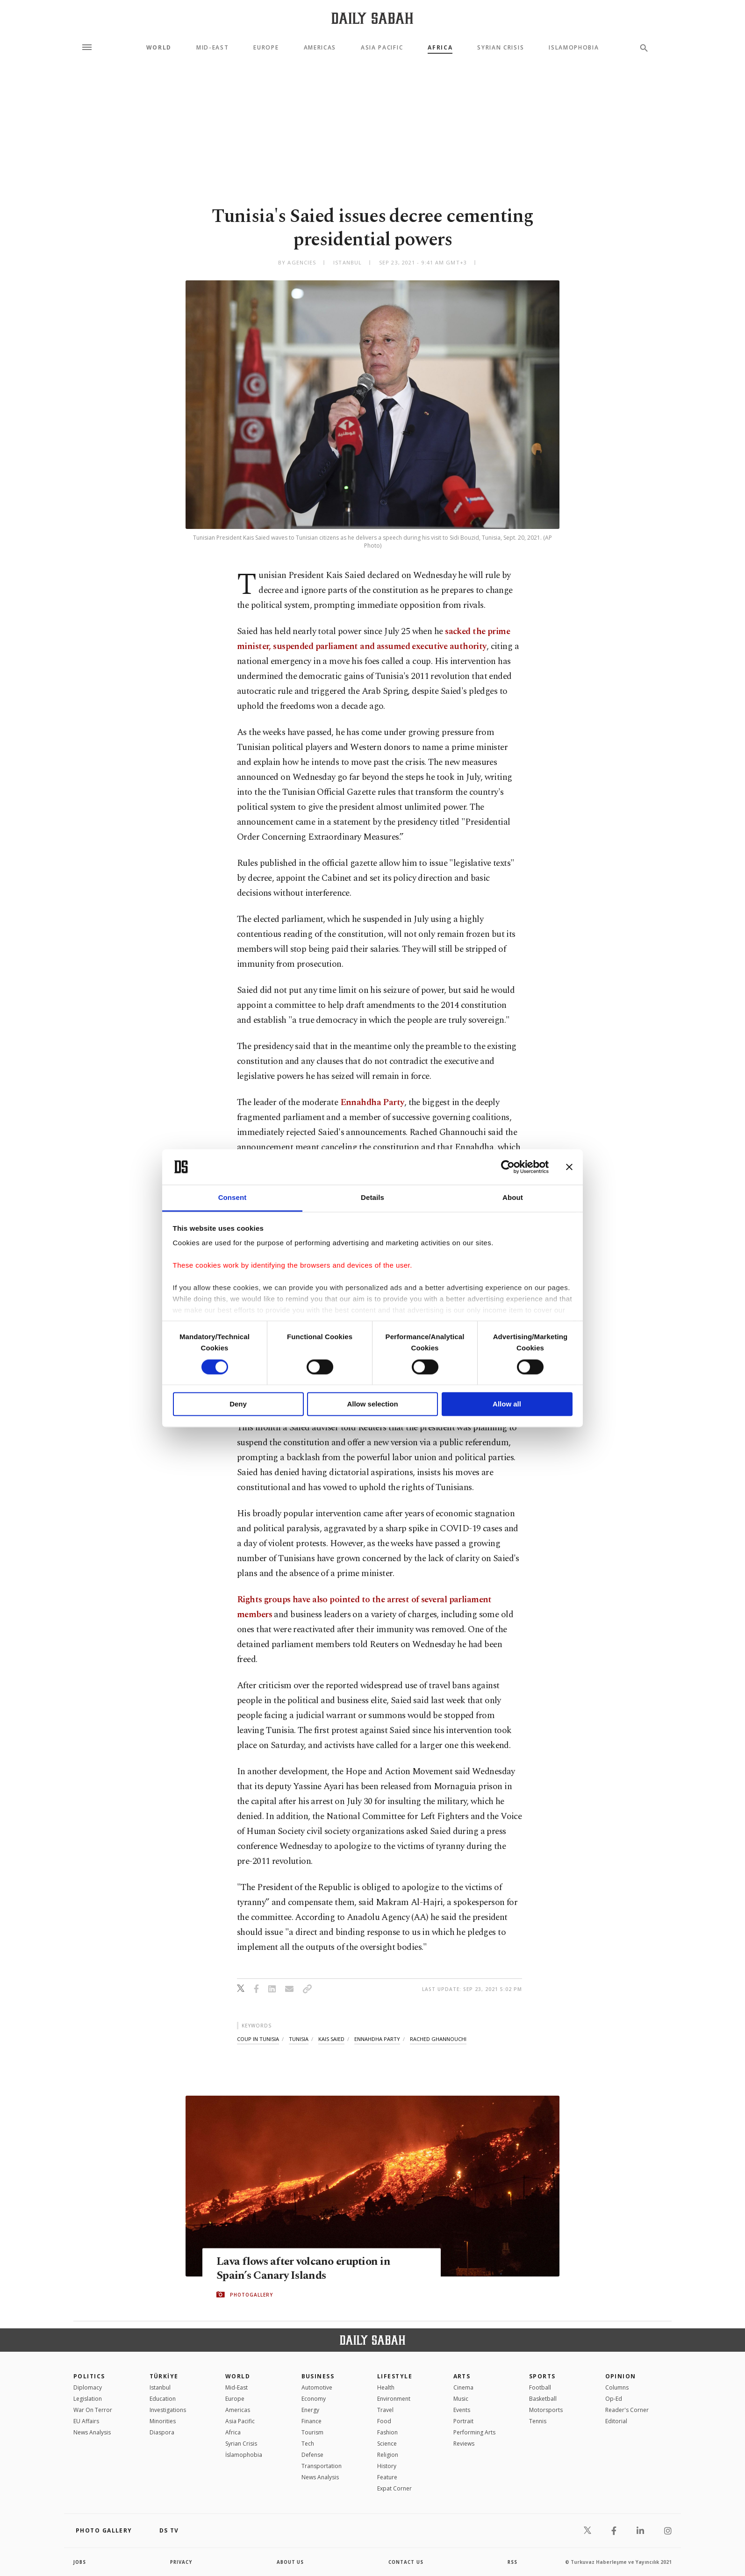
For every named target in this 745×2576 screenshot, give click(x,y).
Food (384, 2421)
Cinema (463, 2387)
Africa (440, 47)
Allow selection (372, 1404)
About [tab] (512, 1198)
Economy (313, 2399)
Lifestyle (394, 2376)
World (159, 47)
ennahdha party (377, 2038)
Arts (462, 2376)
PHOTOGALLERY (251, 2294)
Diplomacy (87, 2387)
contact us (406, 2562)
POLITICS (89, 2376)
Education (163, 2399)
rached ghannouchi (438, 2038)
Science (387, 2444)
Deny (238, 1404)
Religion (387, 2455)
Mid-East (212, 47)
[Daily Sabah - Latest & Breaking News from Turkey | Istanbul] (372, 18)
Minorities (163, 2421)
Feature (387, 2477)
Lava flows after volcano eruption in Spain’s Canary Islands (306, 2269)
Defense (312, 2455)
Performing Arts (474, 2432)
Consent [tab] (232, 1198)
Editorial (616, 2421)
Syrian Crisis (500, 47)
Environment (393, 2399)
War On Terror (92, 2410)
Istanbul (160, 2387)
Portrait (463, 2421)
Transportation (321, 2466)
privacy (181, 2562)
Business (318, 2376)
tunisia (298, 2038)
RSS (512, 2562)
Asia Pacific (382, 47)
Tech (307, 2444)
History (386, 2466)
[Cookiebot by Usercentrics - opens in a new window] (508, 1167)
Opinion (620, 2376)
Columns (617, 2387)
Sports (542, 2376)
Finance (311, 2421)
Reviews (463, 2444)
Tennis (537, 2421)
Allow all (507, 1404)
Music (460, 2399)
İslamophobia (243, 2455)
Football (540, 2387)
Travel (385, 2410)
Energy (310, 2410)
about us (290, 2562)
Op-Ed (613, 2399)
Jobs (80, 2562)
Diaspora (162, 2432)
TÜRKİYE (164, 2376)
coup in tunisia (258, 2038)
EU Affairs (86, 2421)
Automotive (316, 2387)
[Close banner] (569, 1166)
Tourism (312, 2432)
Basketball (543, 2399)
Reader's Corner (627, 2410)
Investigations (168, 2410)
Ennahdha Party (372, 1102)
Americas (320, 47)
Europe (266, 47)
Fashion (387, 2432)
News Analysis (92, 2432)
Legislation (87, 2399)
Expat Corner (394, 2488)
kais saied (331, 2038)
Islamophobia (574, 47)
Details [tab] (372, 1198)
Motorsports (546, 2410)
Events (461, 2410)
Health (385, 2387)
